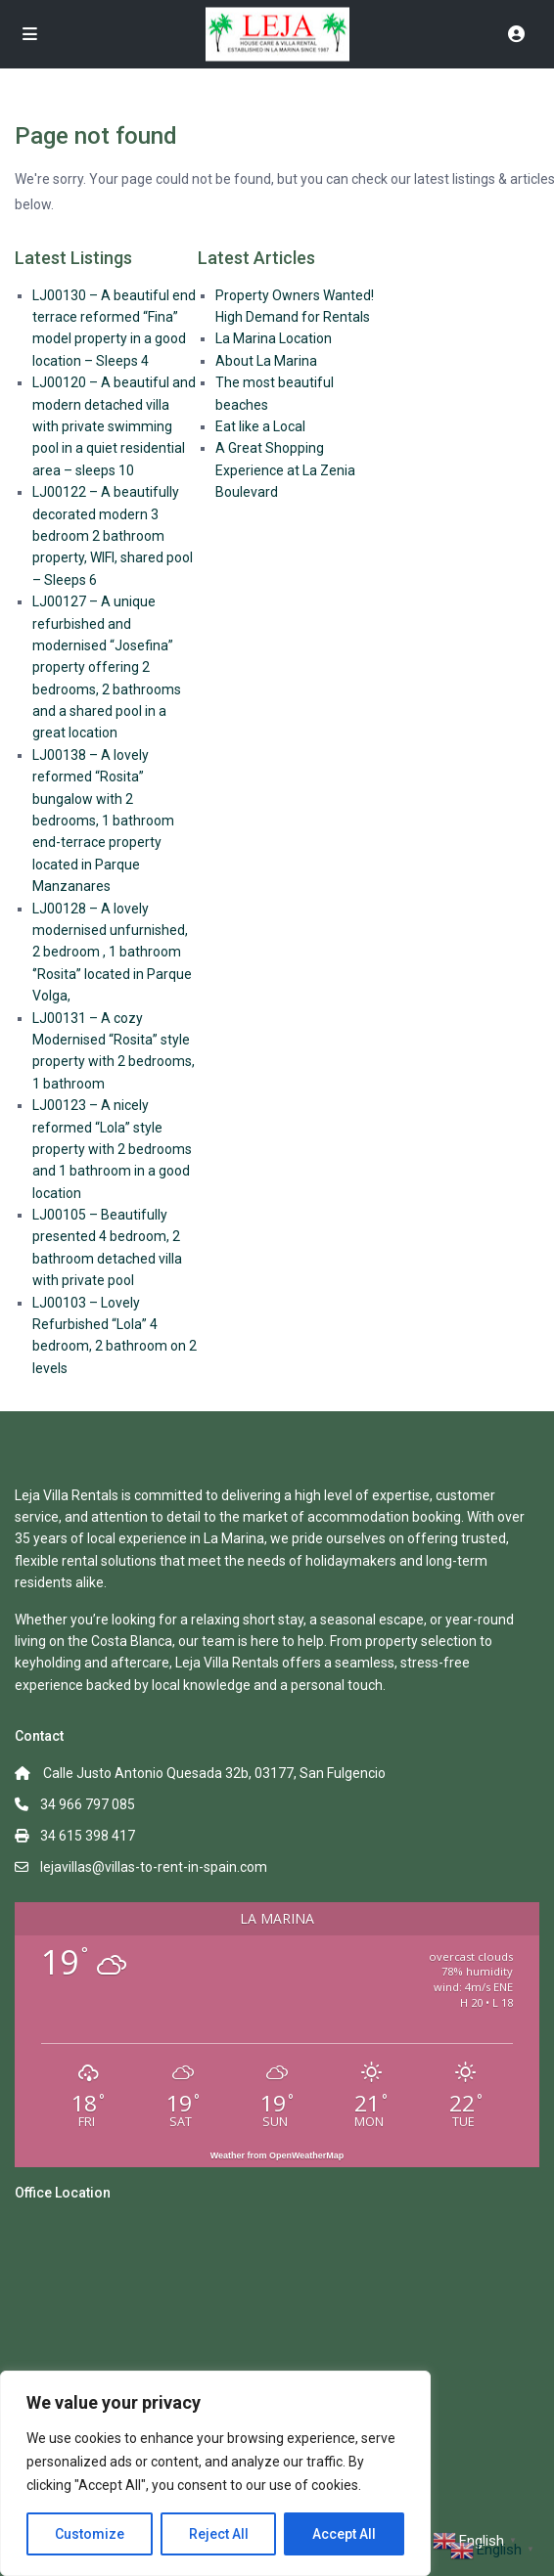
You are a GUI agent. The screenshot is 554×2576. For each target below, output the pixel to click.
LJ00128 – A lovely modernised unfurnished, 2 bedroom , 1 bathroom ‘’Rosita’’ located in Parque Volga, (112, 952)
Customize (89, 2534)
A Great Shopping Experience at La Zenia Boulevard (285, 470)
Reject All (219, 2534)
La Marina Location (273, 338)
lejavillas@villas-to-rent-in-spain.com (153, 1867)
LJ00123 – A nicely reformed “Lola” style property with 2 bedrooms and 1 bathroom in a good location (112, 1149)
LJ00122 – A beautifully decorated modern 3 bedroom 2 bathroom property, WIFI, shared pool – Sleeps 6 (112, 536)
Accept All (344, 2534)
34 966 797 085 (87, 1804)
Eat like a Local (260, 426)
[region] (215, 2473)
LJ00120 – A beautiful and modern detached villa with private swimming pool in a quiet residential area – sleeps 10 (114, 426)
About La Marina (266, 361)
